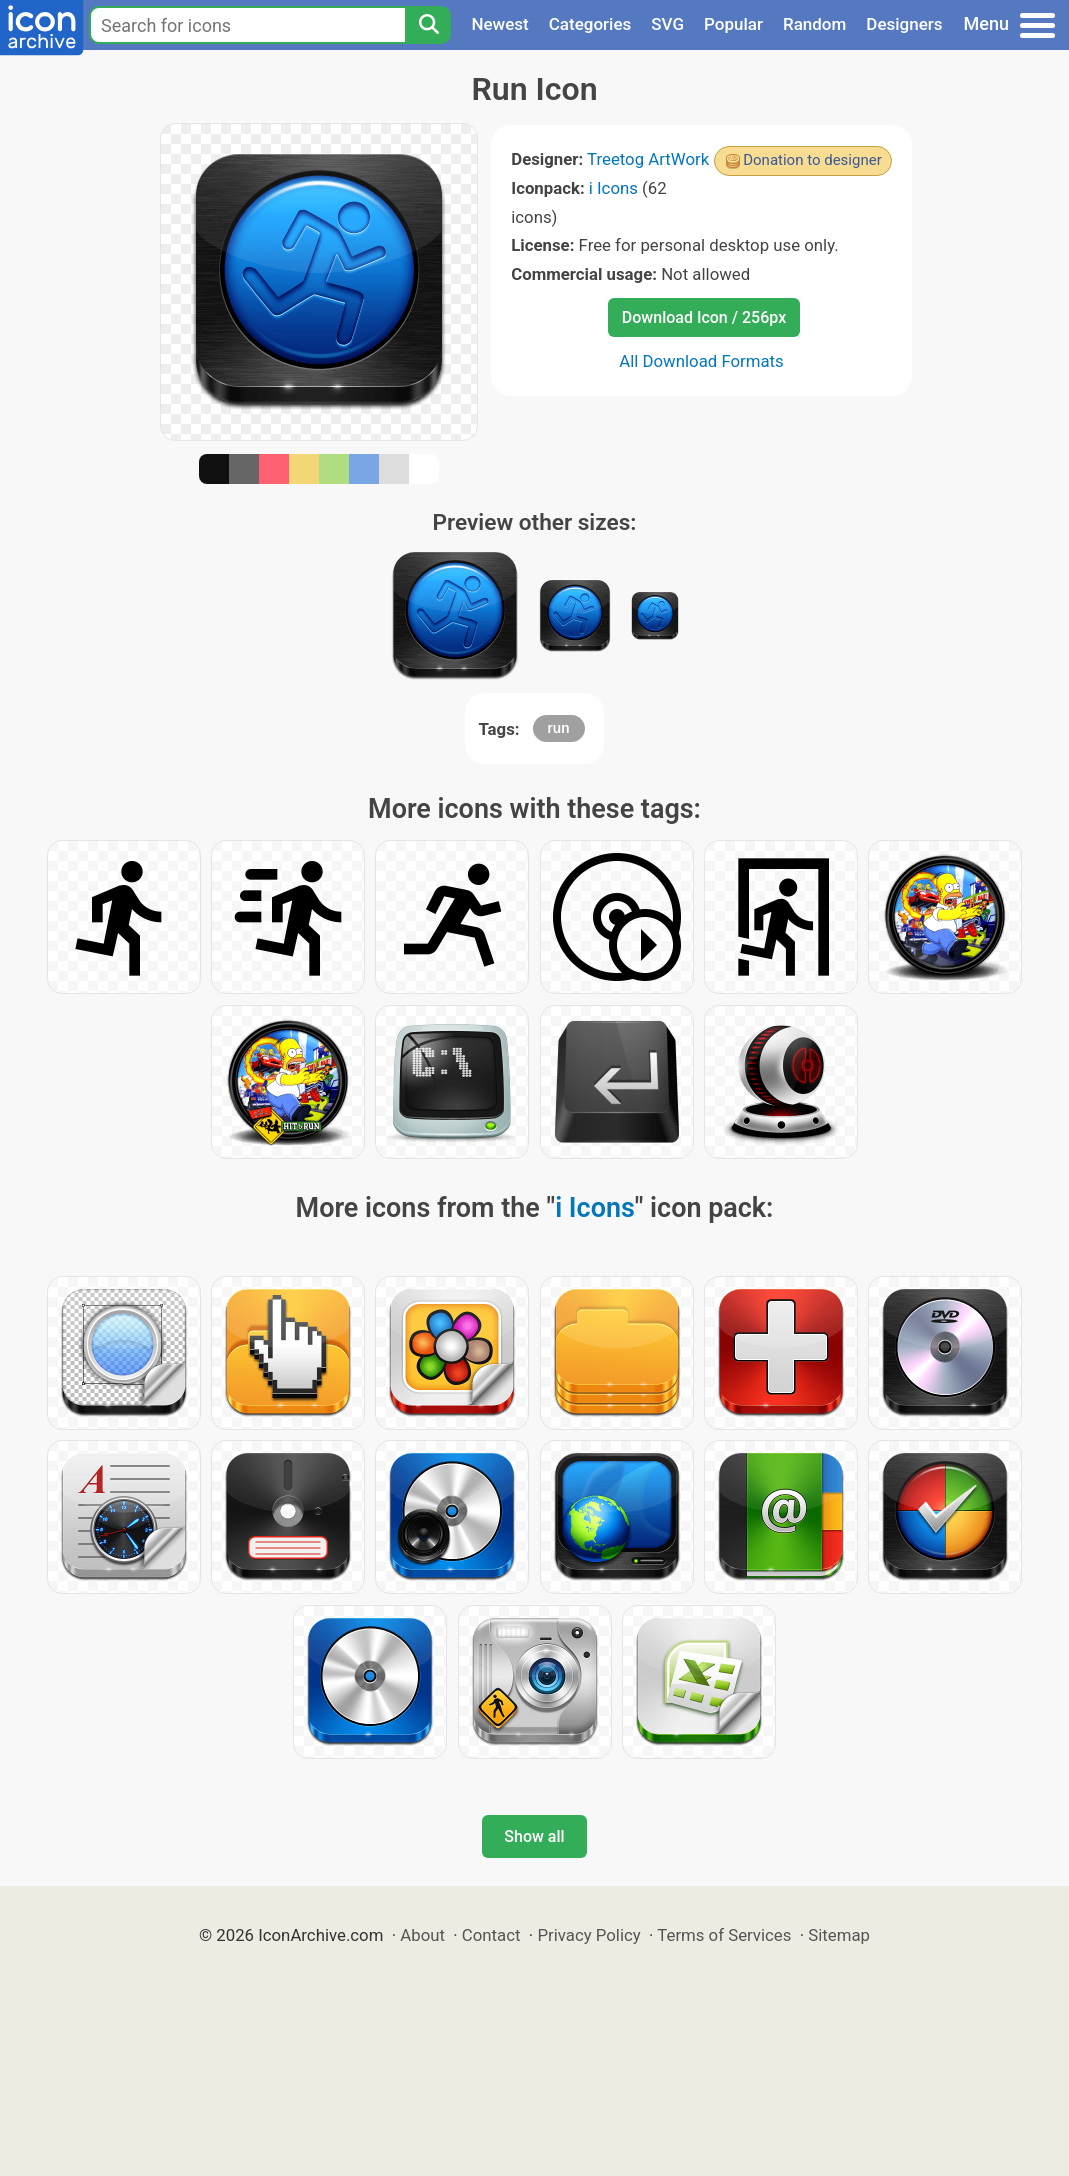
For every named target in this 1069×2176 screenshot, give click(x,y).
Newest (499, 24)
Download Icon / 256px (704, 317)
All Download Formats (701, 361)
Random (814, 24)
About (422, 1935)
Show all (534, 1836)
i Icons (613, 188)
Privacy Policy (588, 1935)
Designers (904, 24)
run (559, 728)
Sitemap (839, 1935)
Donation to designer (812, 160)
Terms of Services (724, 1935)
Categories (590, 24)
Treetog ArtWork (648, 159)
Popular (733, 24)
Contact (491, 1935)
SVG (667, 24)
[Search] (428, 25)
